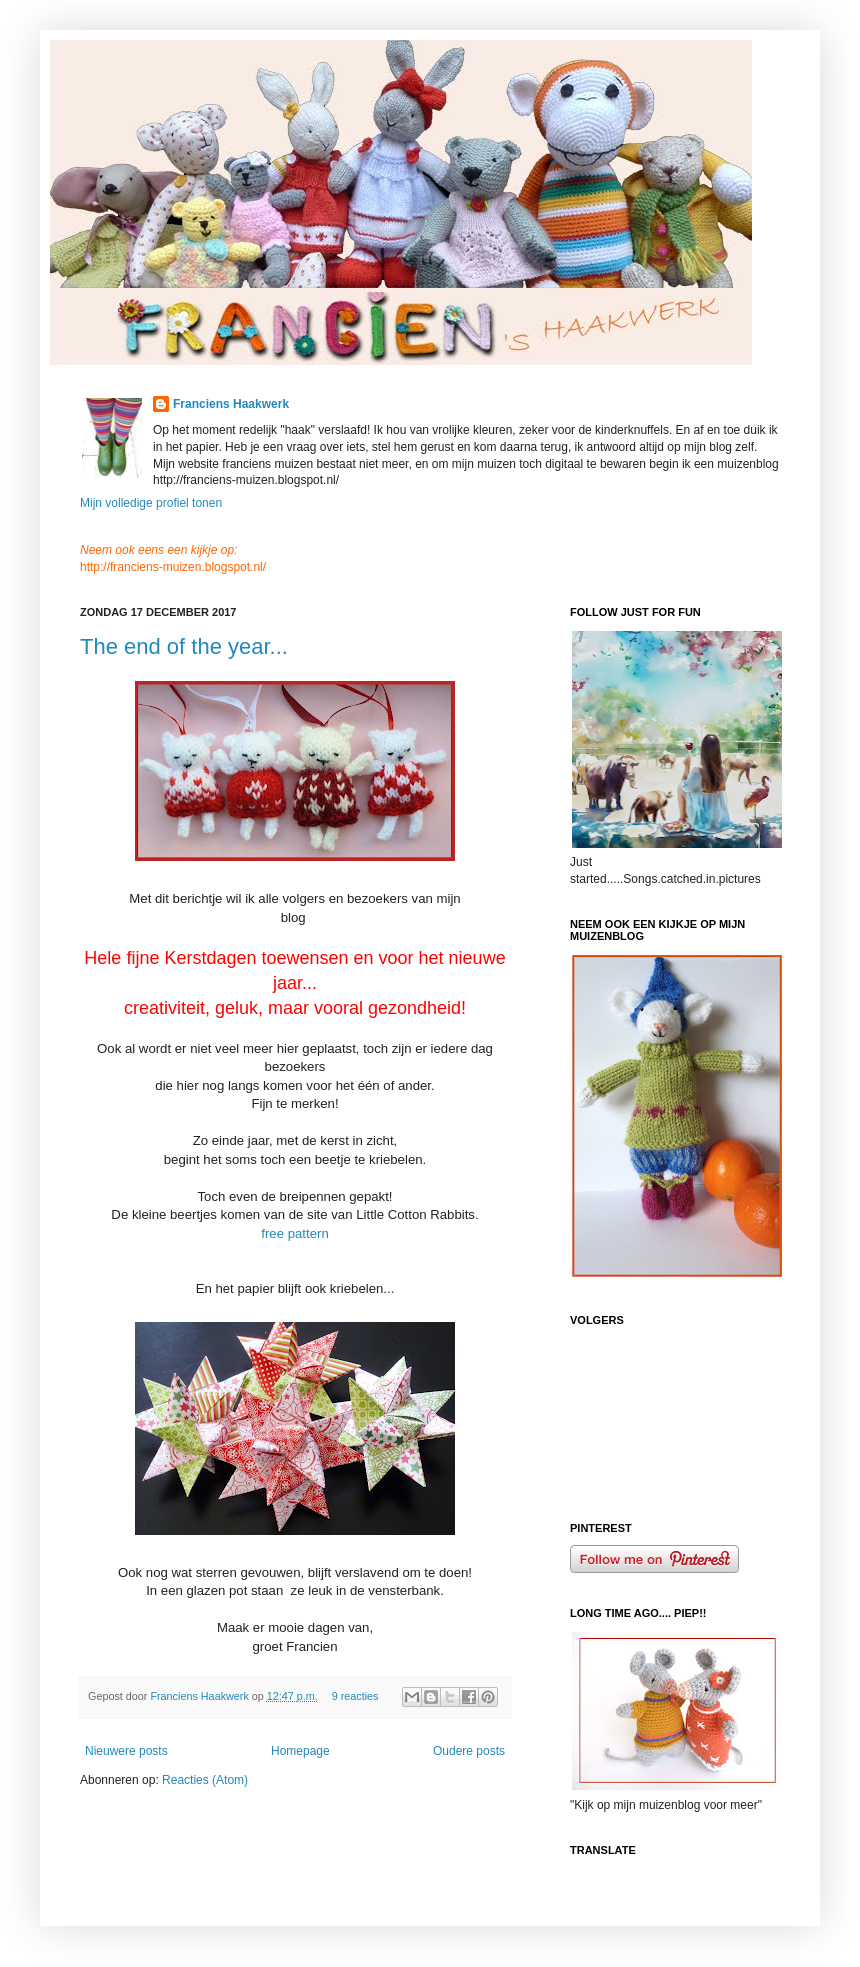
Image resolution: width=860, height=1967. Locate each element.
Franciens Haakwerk (231, 404)
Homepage (300, 1751)
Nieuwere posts (126, 1751)
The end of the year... (184, 646)
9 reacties (355, 1696)
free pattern (294, 1233)
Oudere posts (469, 1751)
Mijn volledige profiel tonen (151, 503)
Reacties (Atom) (205, 1780)
